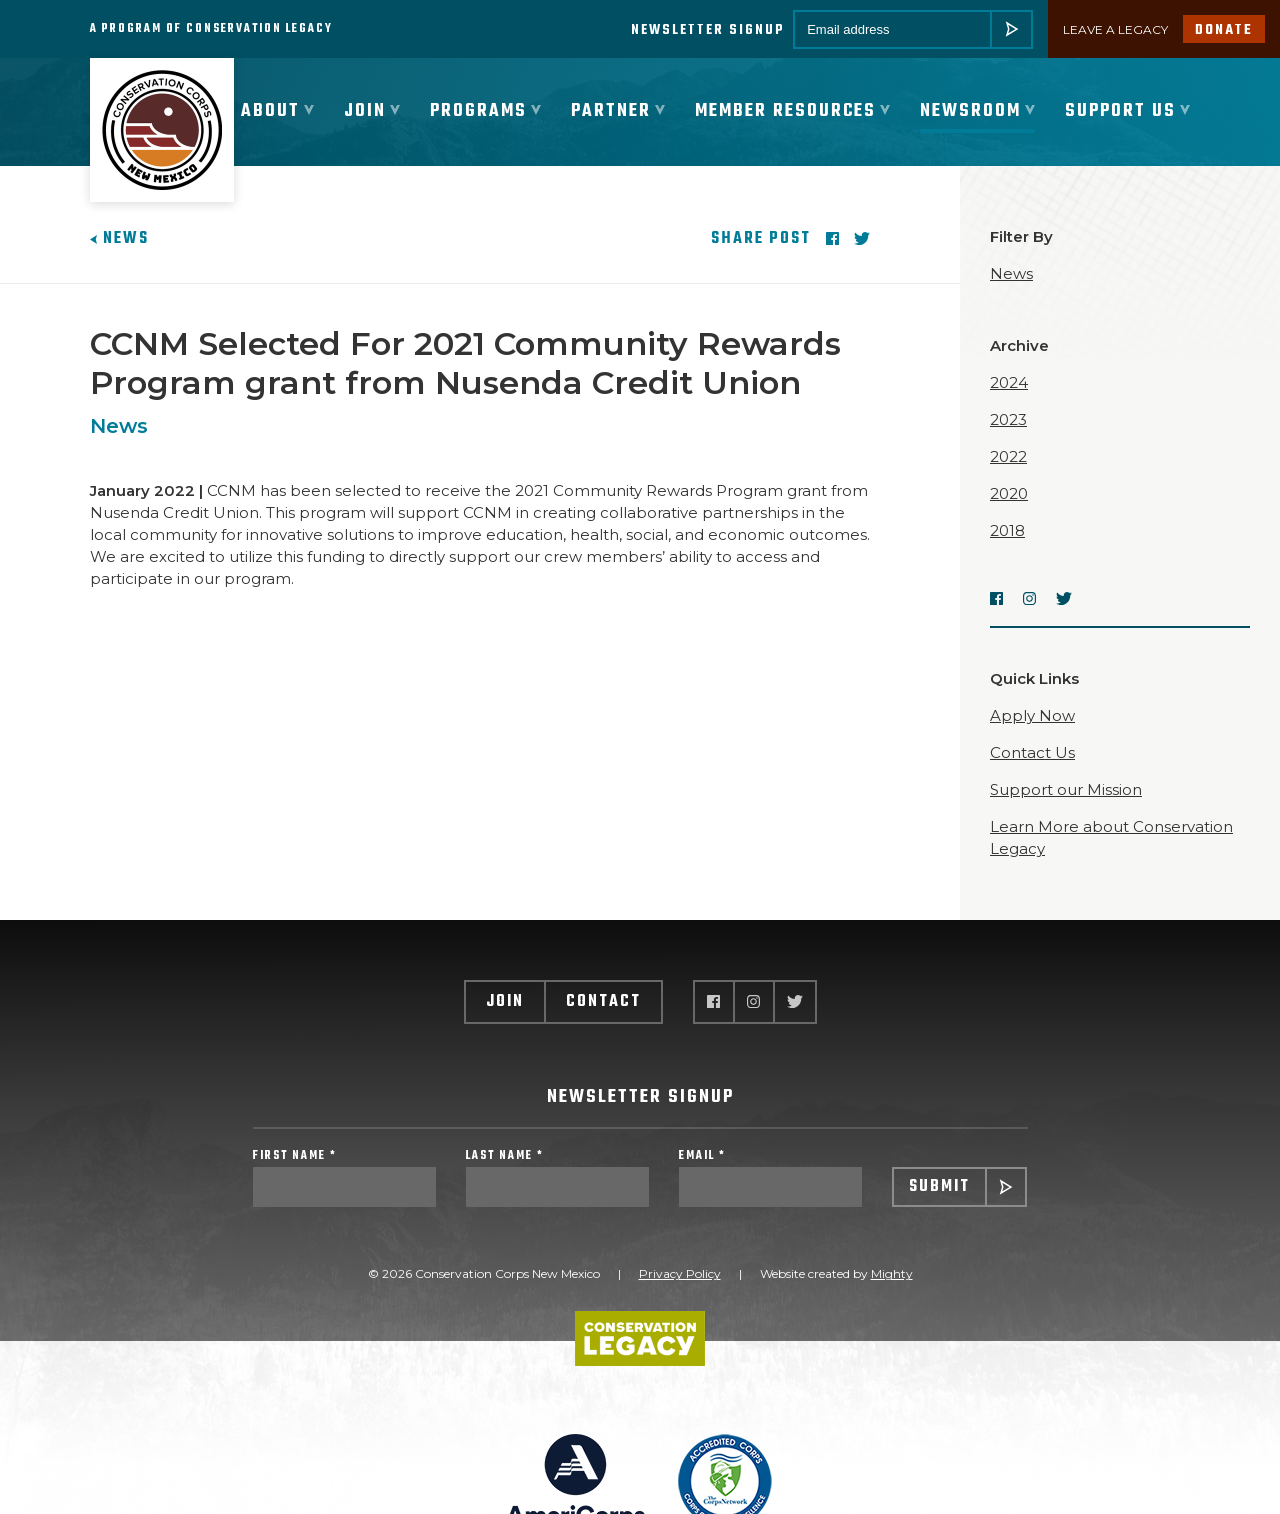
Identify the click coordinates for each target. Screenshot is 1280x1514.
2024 (1009, 384)
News (119, 241)
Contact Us (1032, 754)
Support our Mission (1066, 791)
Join (505, 1004)
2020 (1009, 495)
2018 (1007, 532)
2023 (1008, 421)
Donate (1224, 30)
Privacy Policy (680, 1276)
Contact (603, 1004)
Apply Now (1032, 717)
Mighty (892, 1276)
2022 (1008, 458)
